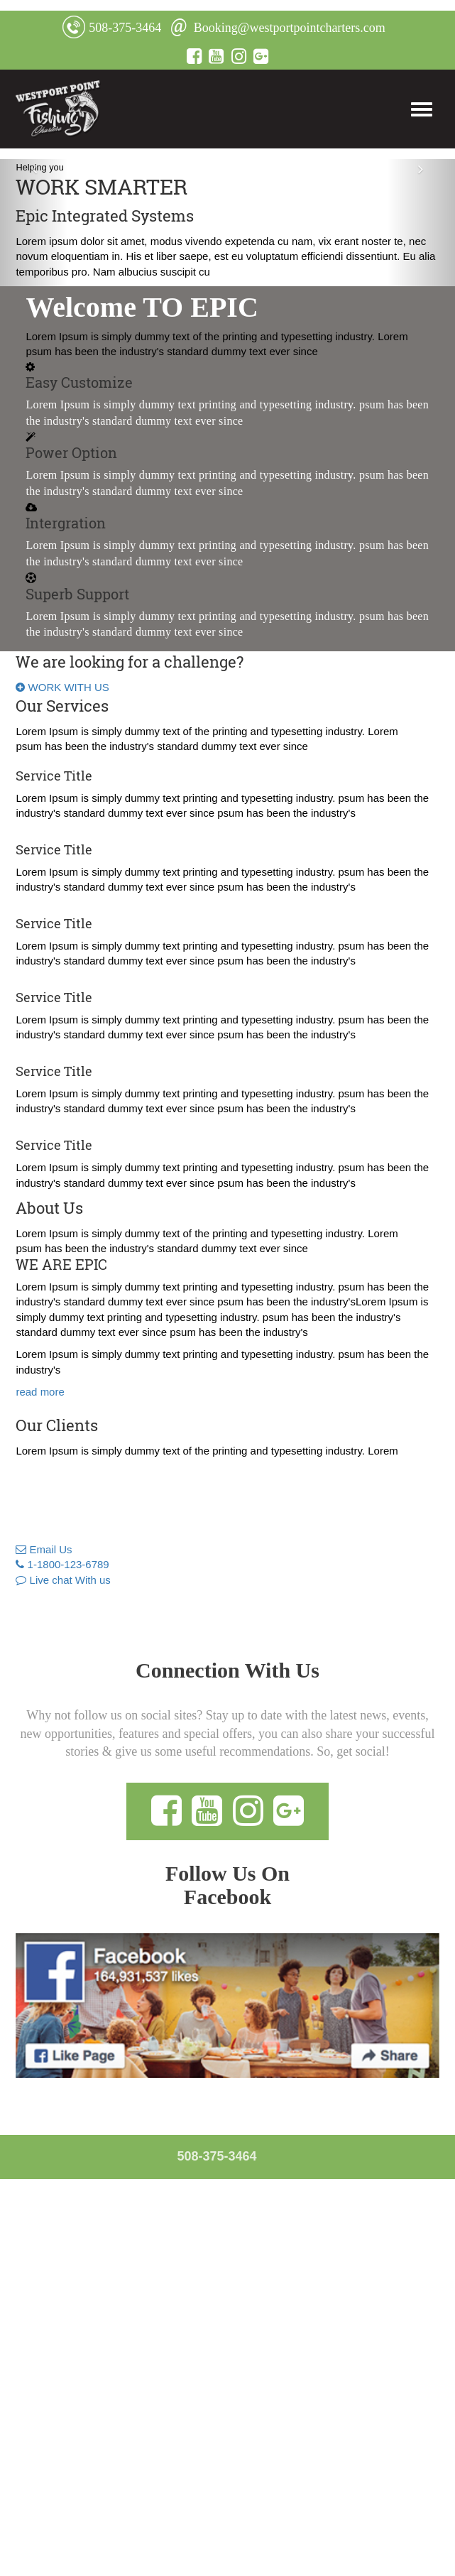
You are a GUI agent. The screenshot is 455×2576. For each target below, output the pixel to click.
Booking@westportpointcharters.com (278, 28)
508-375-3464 (111, 28)
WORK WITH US (62, 687)
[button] (34, 222)
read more (40, 1392)
